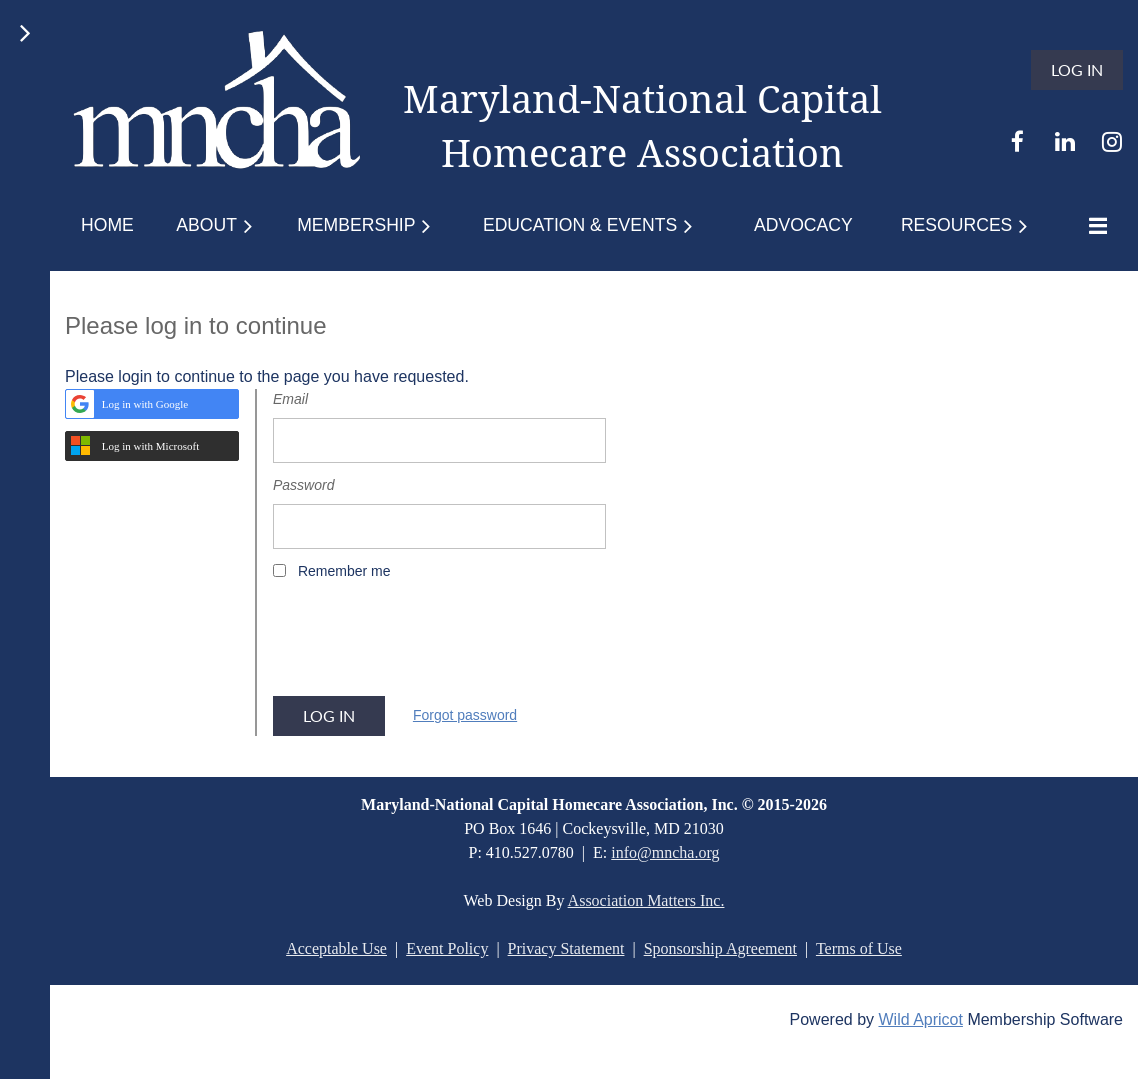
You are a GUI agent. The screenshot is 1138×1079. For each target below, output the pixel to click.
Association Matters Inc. (646, 900)
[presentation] (425, 645)
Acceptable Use (336, 948)
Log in (1077, 69)
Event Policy (447, 948)
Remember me (344, 571)
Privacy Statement (566, 948)
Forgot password (465, 715)
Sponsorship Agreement (720, 948)
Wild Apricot (920, 1019)
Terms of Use (859, 948)
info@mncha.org (665, 852)
